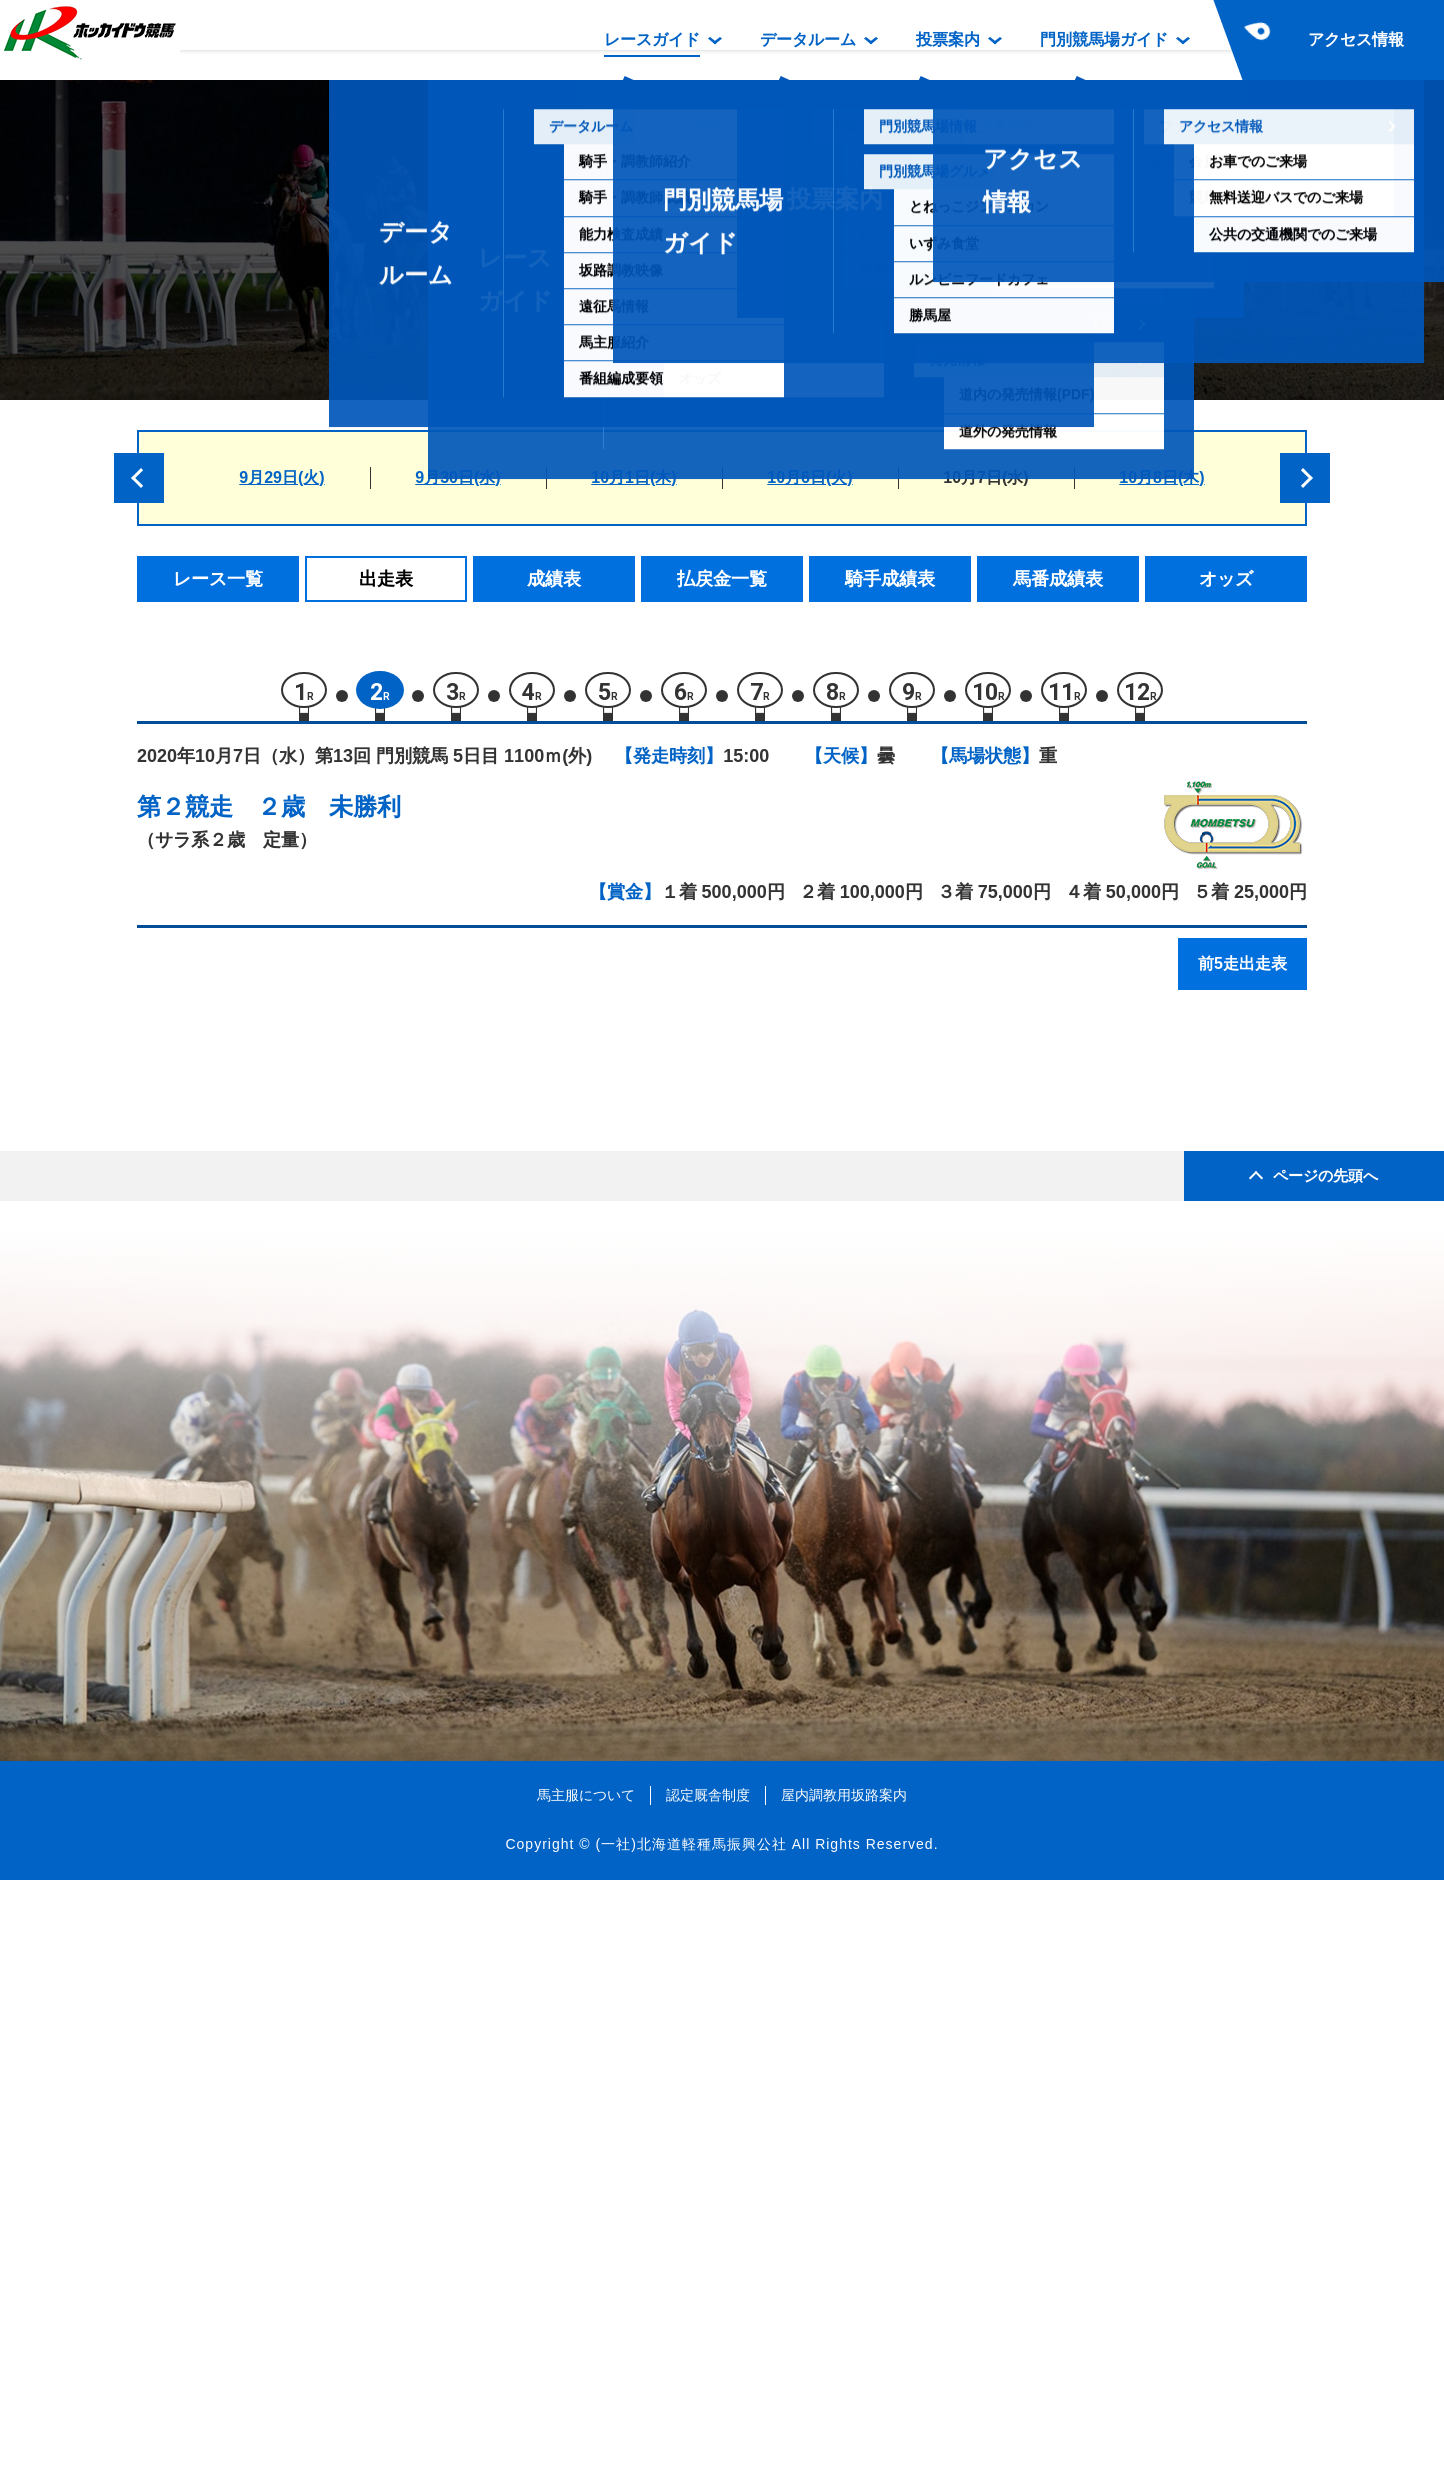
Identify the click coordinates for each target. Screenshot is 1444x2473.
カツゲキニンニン (340, 1373)
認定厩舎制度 (708, 2387)
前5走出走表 (1242, 972)
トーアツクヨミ (331, 1331)
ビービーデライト (340, 1586)
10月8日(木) (1161, 477)
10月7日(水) (985, 477)
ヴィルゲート (323, 1288)
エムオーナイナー (340, 1416)
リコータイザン (331, 1161)
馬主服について (586, 2387)
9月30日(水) (457, 477)
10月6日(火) (809, 477)
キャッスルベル (331, 1203)
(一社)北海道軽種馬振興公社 (690, 2437)
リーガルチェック (340, 1118)
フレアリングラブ (340, 1458)
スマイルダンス (331, 1246)
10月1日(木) (633, 477)
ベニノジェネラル (340, 1543)
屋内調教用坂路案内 (844, 2387)
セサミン (306, 1501)
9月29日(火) (281, 477)
